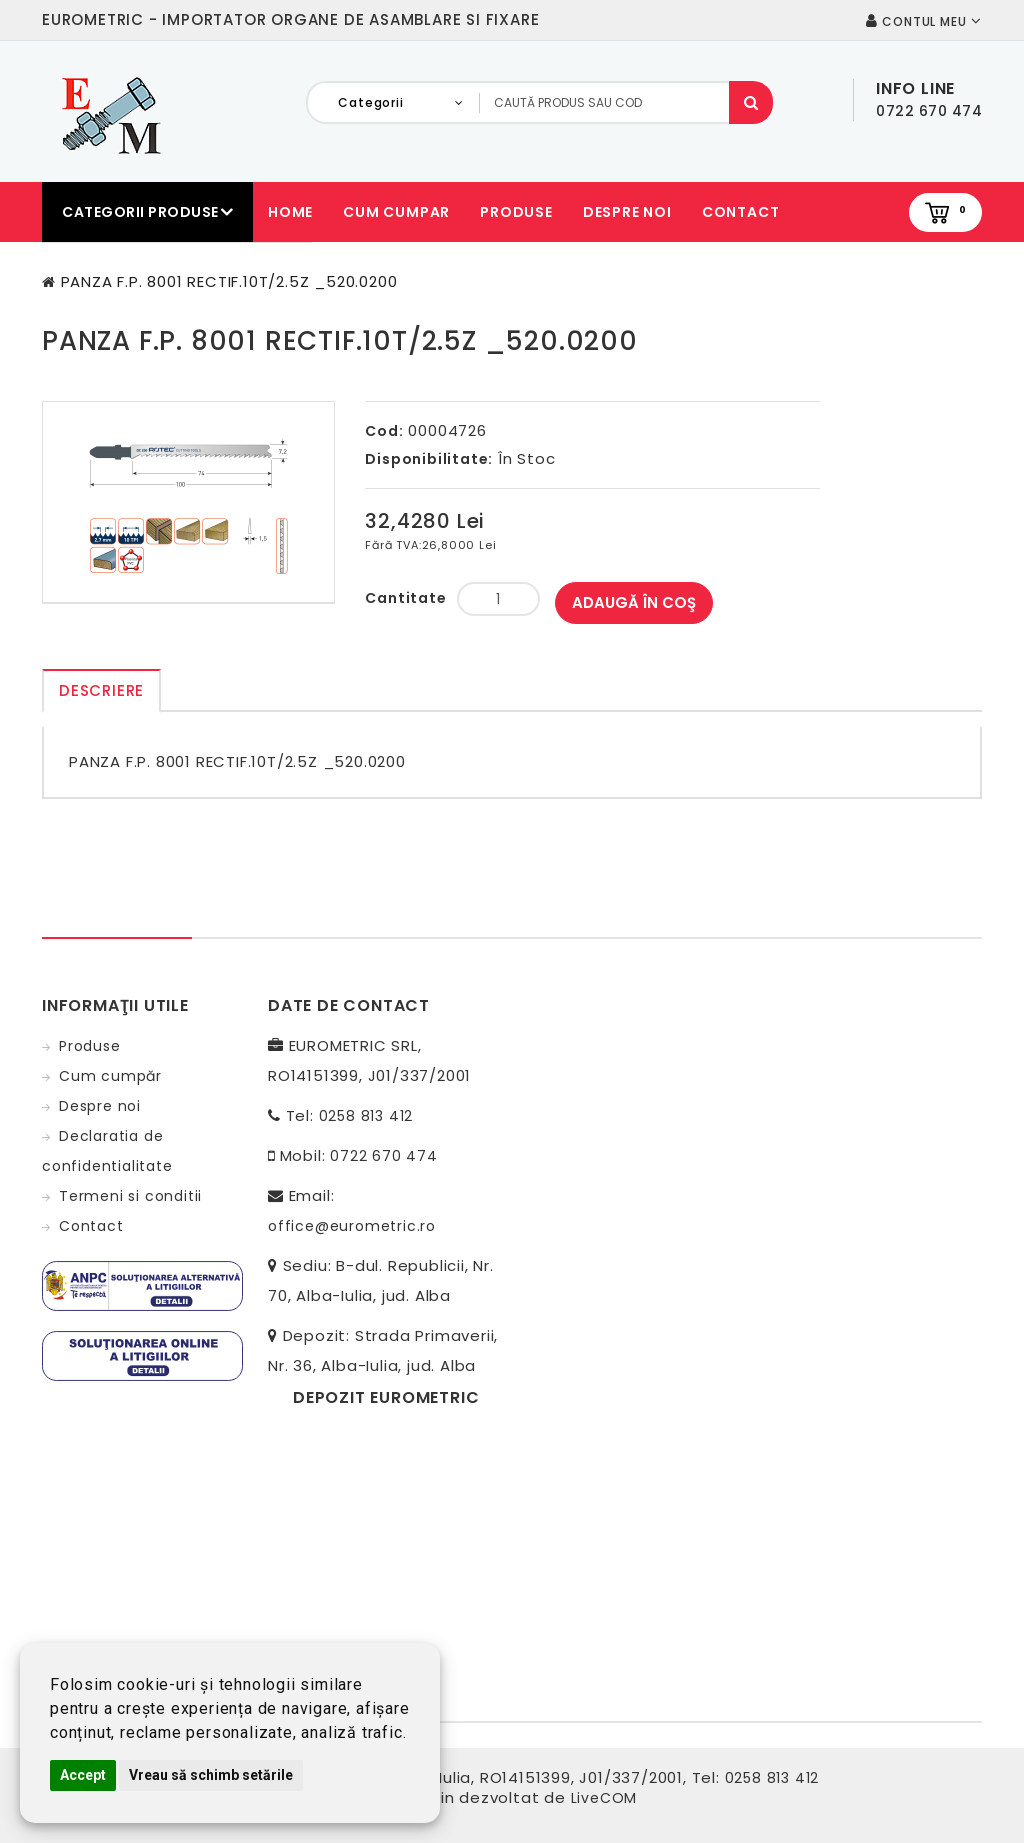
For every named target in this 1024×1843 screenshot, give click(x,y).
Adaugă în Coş (634, 602)
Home (290, 212)
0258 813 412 (366, 1116)
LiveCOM (604, 1798)
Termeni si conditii (130, 1196)
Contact (741, 212)
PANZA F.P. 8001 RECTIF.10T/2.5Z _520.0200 (229, 281)
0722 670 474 (384, 1156)
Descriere (101, 690)
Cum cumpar (396, 212)
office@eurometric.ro (352, 1226)
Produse (516, 212)
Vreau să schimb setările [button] (211, 1775)
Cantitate (405, 598)
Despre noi (627, 212)
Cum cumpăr (110, 1076)
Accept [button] (83, 1775)
